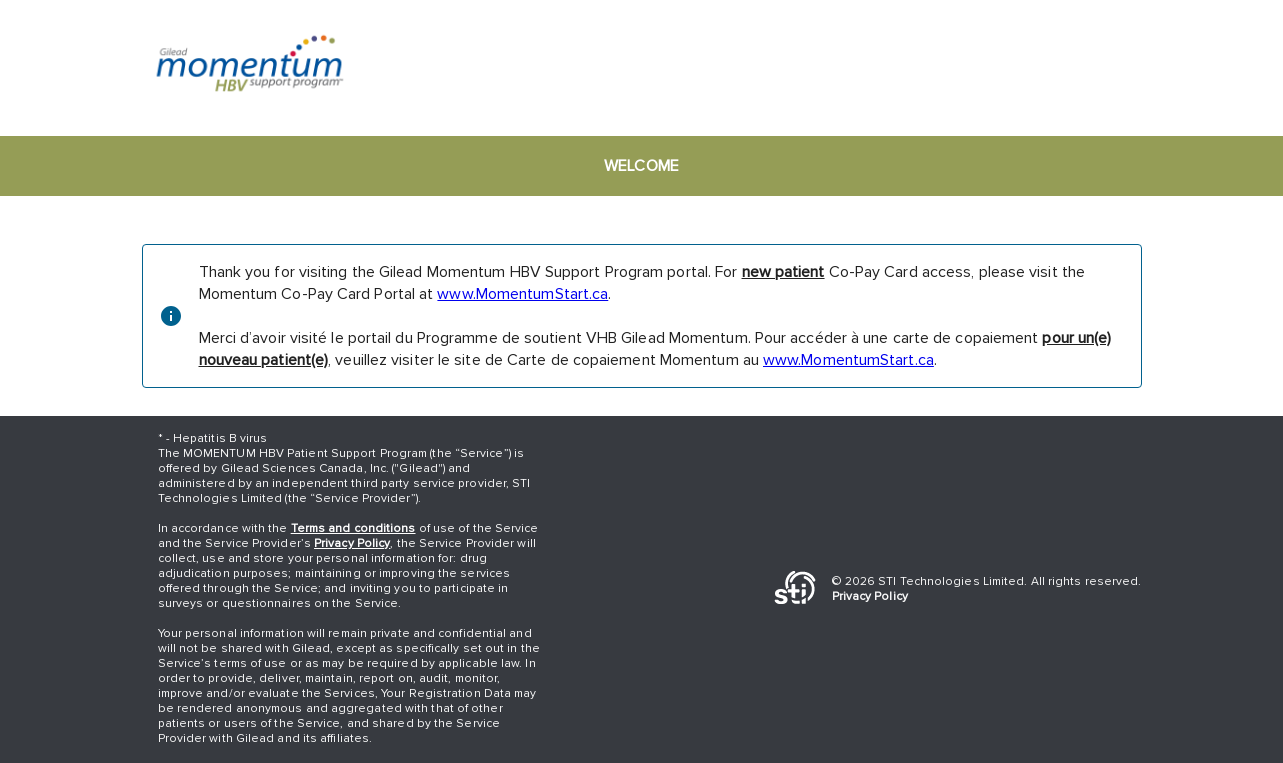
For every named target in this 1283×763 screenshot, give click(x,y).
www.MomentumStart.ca (522, 294)
